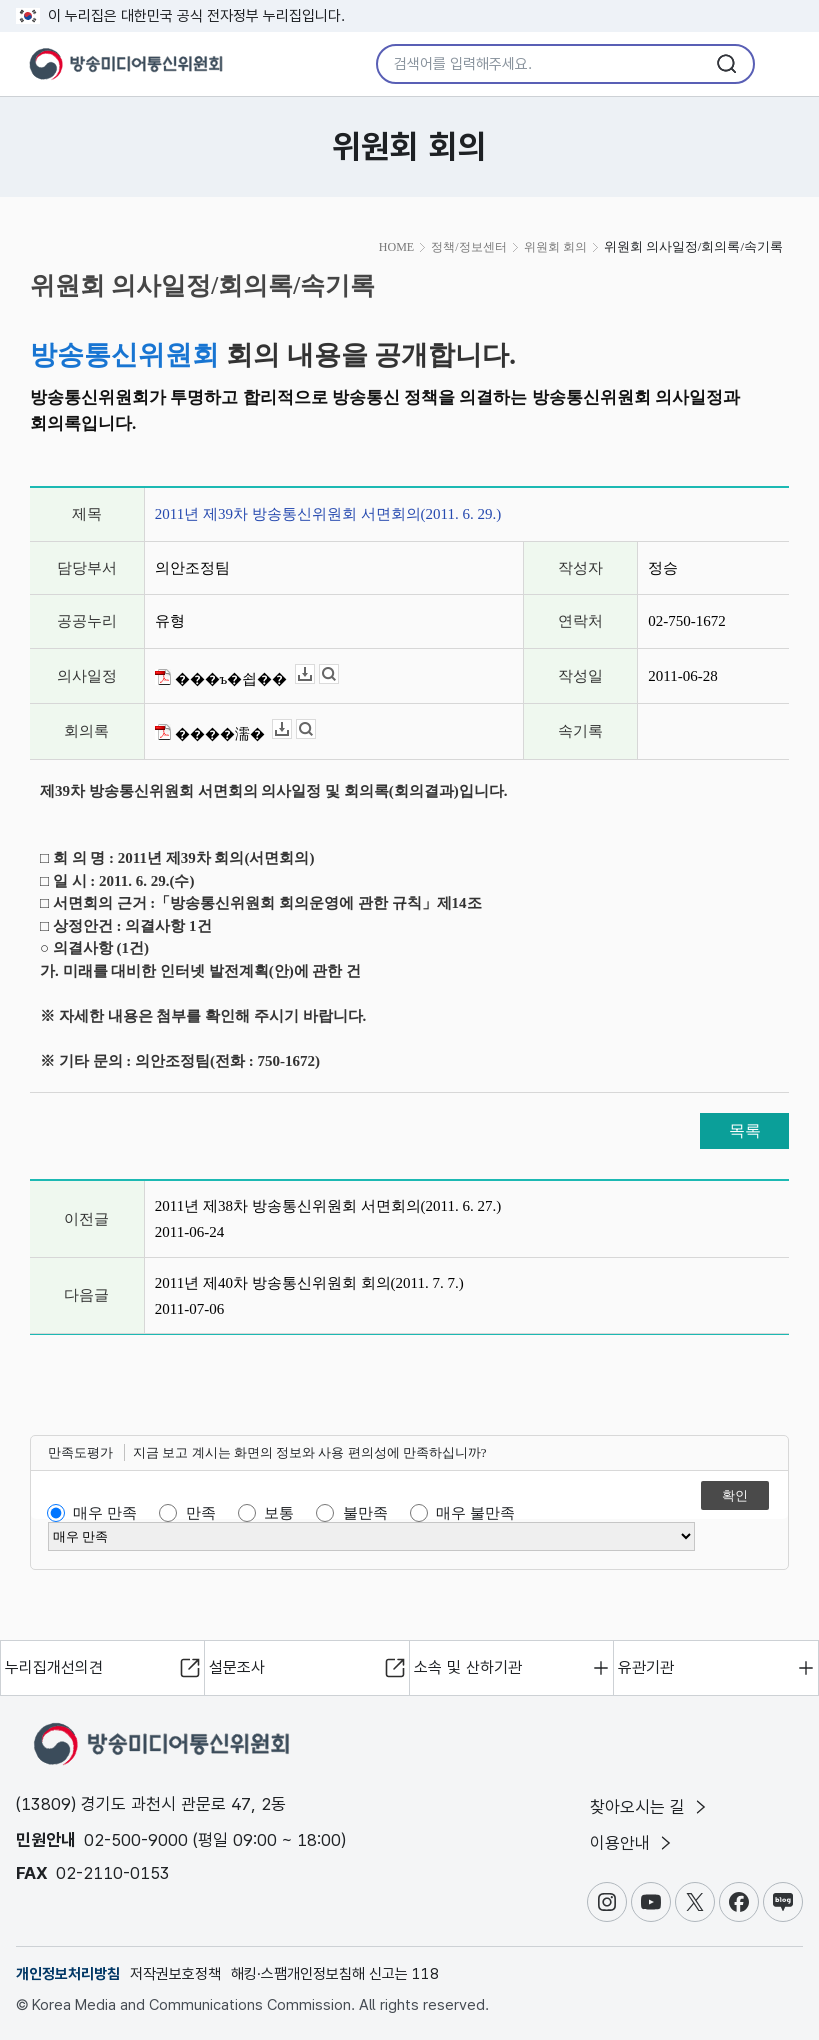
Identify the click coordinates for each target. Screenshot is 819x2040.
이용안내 (632, 1843)
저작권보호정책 (175, 1974)
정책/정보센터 (468, 247)
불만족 (365, 1513)
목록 (745, 1130)
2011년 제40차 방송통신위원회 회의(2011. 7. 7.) (309, 1283)
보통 (279, 1513)
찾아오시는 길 (650, 1807)
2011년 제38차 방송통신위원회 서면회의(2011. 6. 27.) (328, 1206)
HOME (396, 247)
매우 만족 (105, 1513)
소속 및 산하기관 (468, 1667)
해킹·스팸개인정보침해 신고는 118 (335, 1974)
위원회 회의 (555, 247)
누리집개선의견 (54, 1667)
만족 (201, 1513)
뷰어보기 (338, 674)
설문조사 (237, 1667)
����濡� (210, 733)
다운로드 (314, 674)
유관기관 (646, 1667)
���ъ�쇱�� (221, 678)
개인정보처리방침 (68, 1974)
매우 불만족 (475, 1513)
